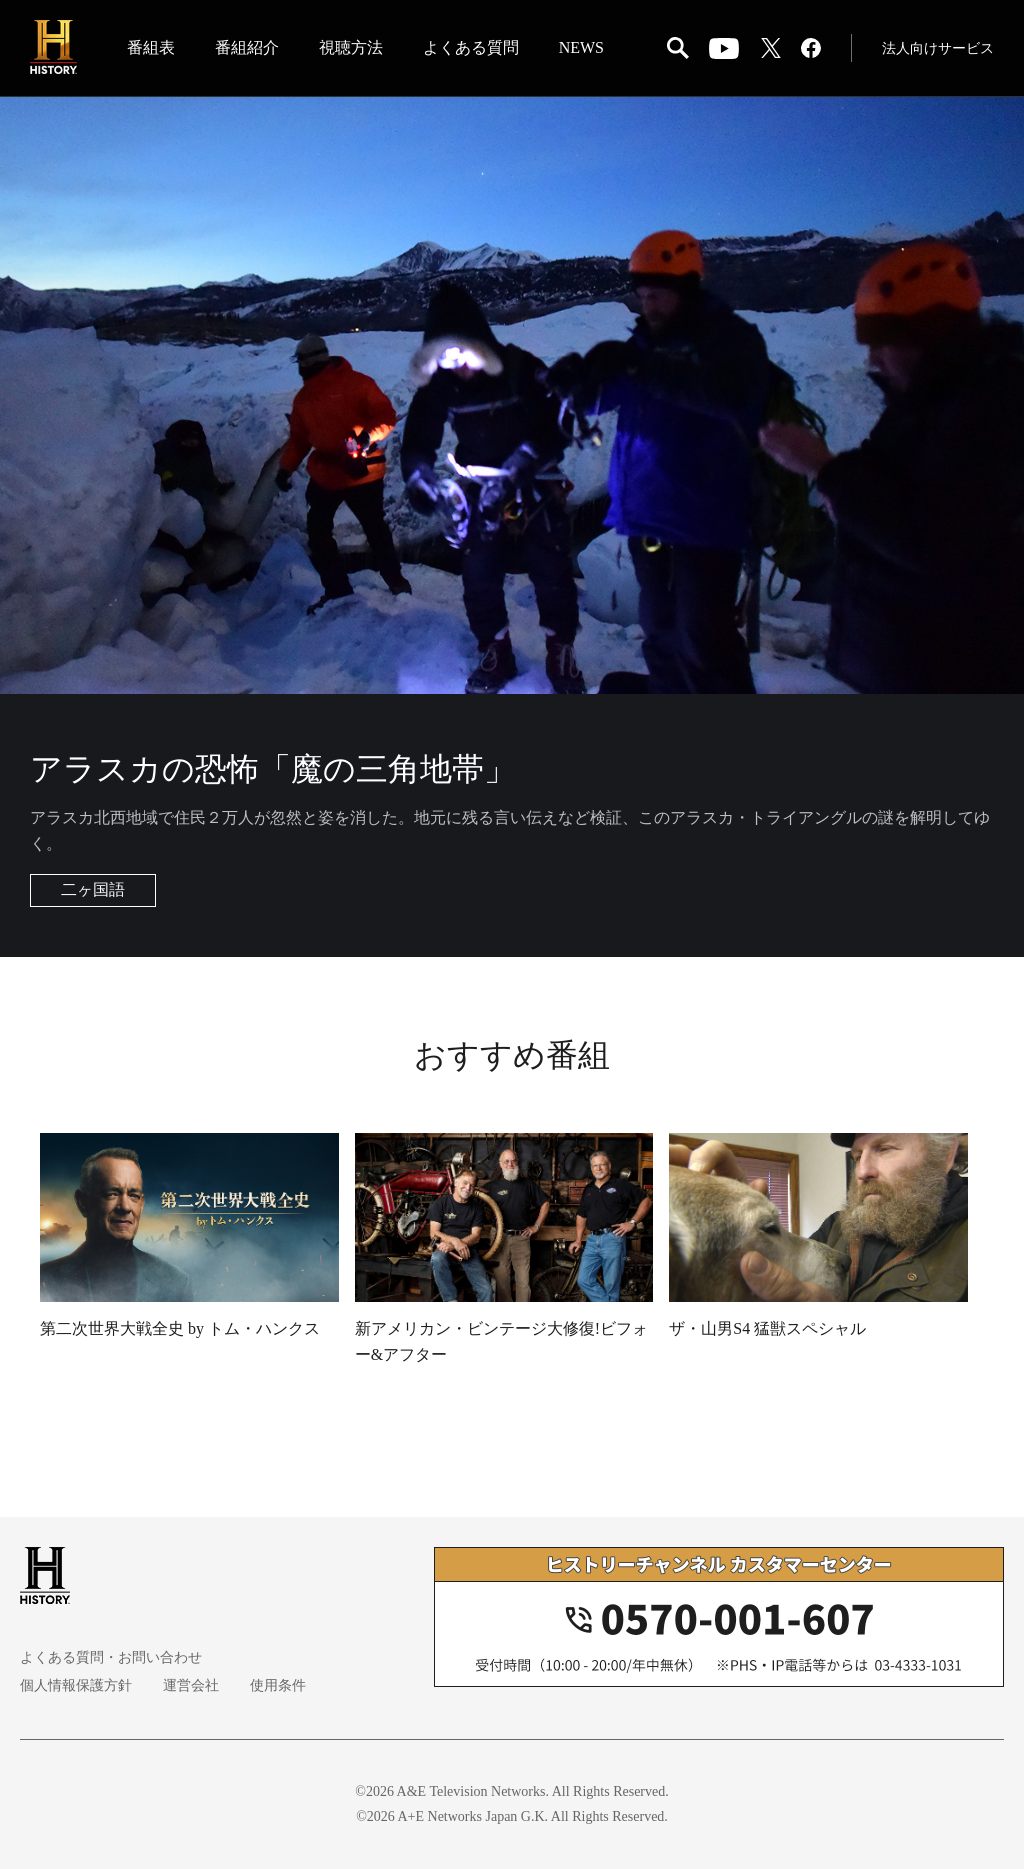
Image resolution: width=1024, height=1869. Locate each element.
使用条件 (276, 1685)
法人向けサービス (938, 49)
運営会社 (190, 1685)
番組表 (151, 48)
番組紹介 (247, 48)
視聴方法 (351, 48)
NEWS (581, 48)
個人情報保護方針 (76, 1685)
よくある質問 (471, 48)
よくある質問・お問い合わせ (111, 1657)
